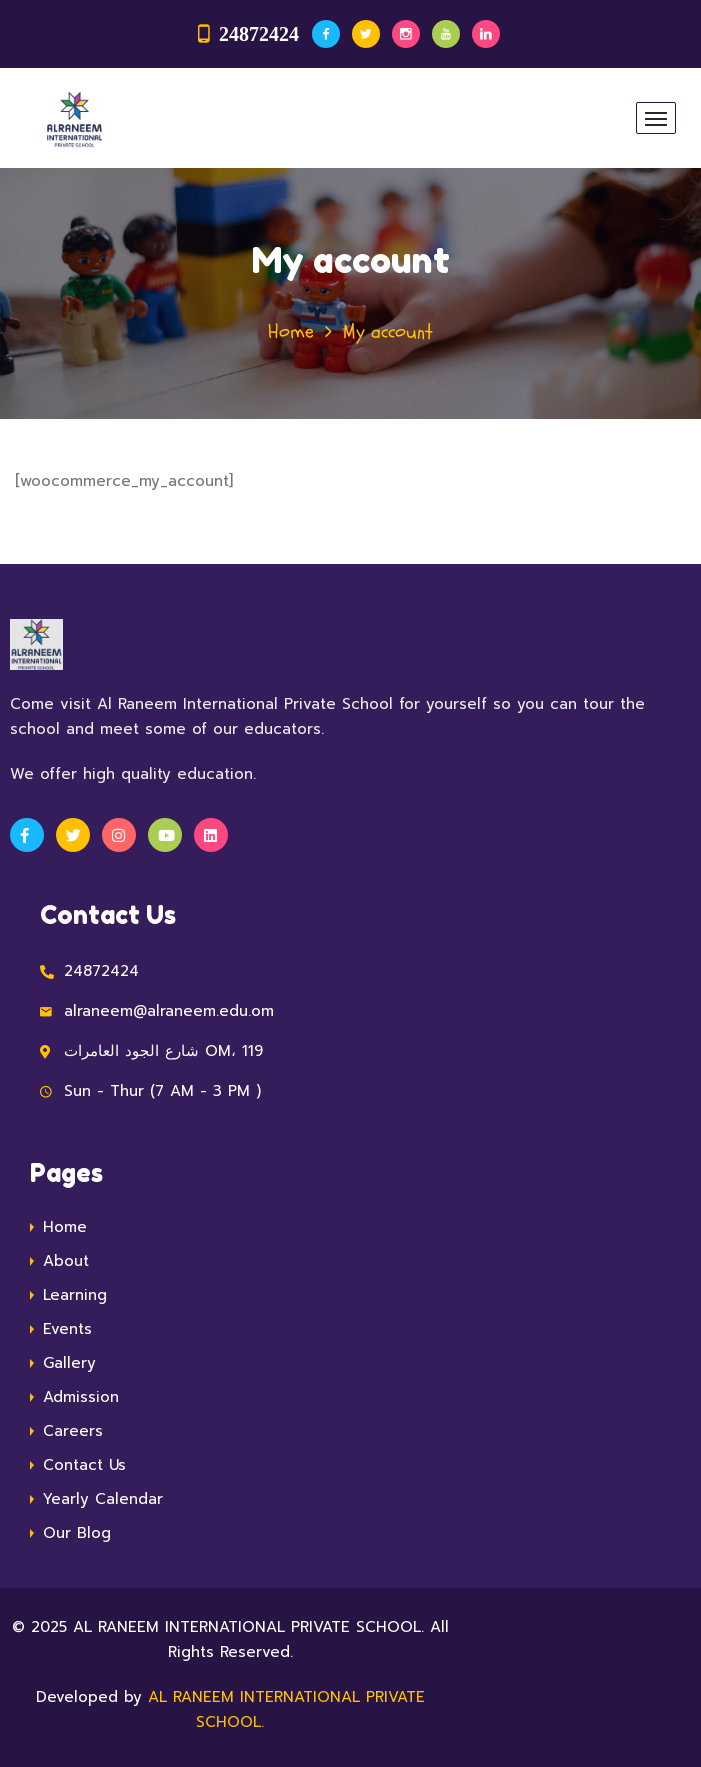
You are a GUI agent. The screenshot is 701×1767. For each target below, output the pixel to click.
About (66, 1261)
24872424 (259, 34)
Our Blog (77, 1533)
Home (291, 331)
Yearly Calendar (103, 1499)
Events (67, 1329)
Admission (81, 1397)
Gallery (69, 1363)
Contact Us (84, 1465)
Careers (73, 1431)
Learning (75, 1295)
